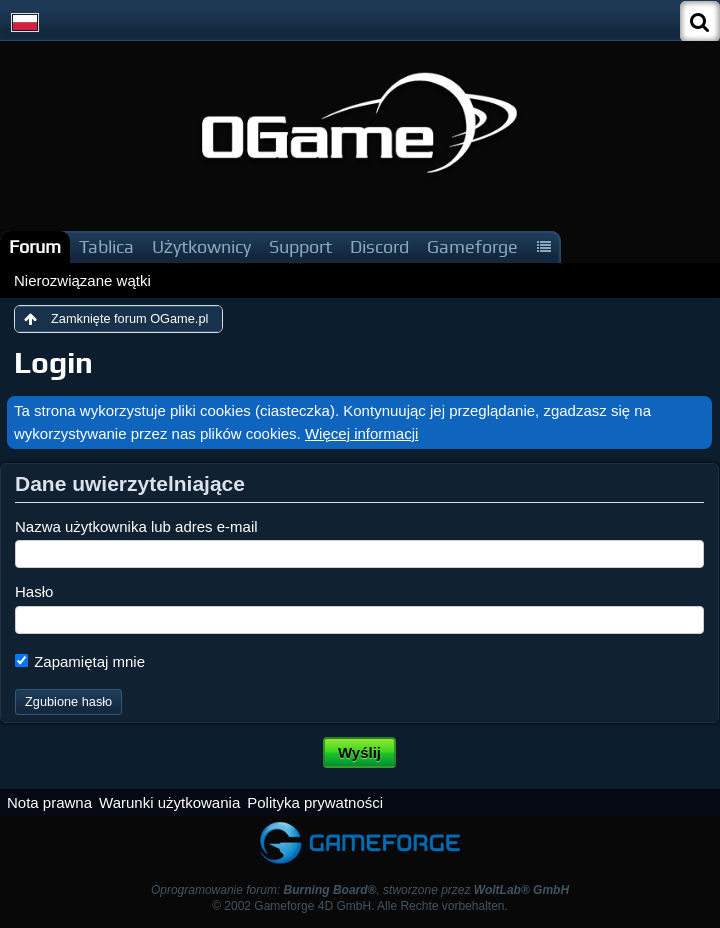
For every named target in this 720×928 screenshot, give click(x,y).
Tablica (106, 246)
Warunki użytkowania (169, 802)
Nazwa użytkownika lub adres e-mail (136, 526)
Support (300, 246)
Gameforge (472, 246)
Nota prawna (49, 802)
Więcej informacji (361, 433)
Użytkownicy (201, 246)
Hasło (34, 591)
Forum (35, 246)
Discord (379, 246)
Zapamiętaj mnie (80, 661)
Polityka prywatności (315, 802)
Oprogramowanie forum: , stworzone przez (360, 890)
